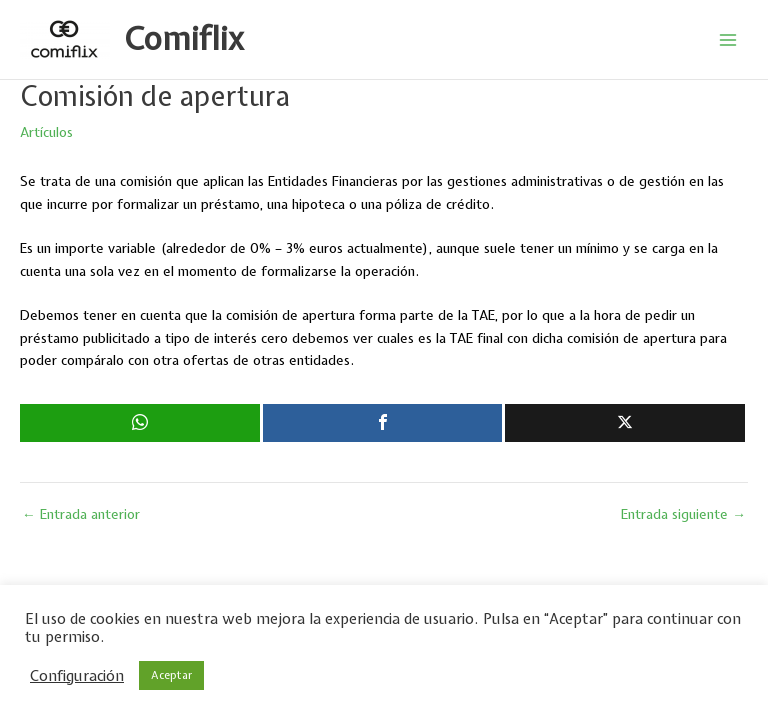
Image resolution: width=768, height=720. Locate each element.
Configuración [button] (77, 676)
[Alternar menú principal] (728, 39)
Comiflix (184, 38)
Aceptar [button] (171, 675)
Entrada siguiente (683, 515)
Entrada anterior (81, 515)
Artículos (46, 132)
